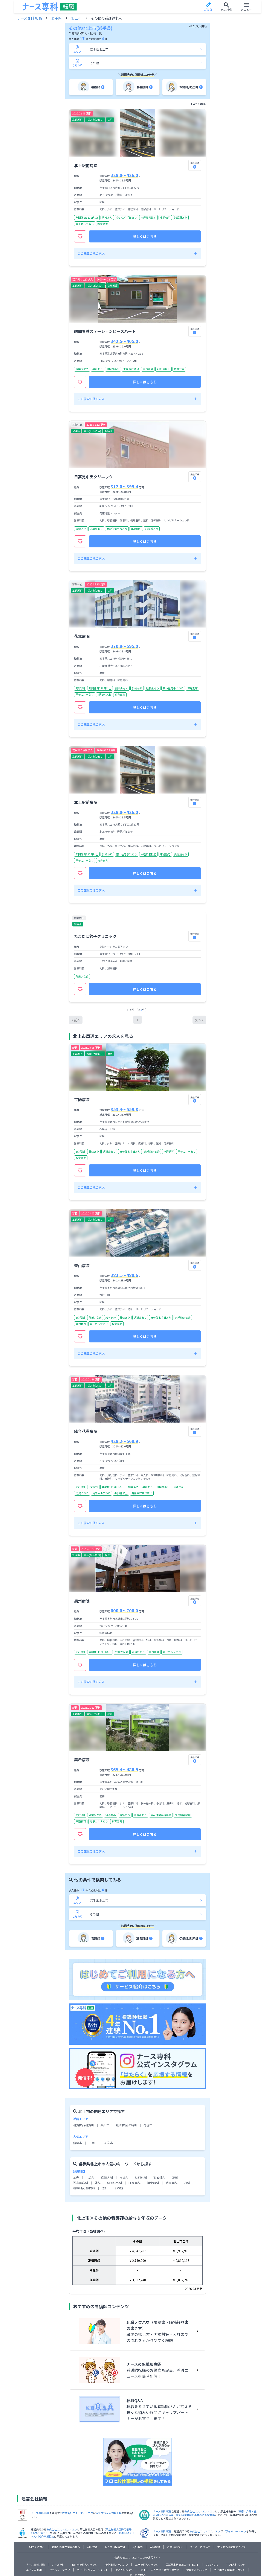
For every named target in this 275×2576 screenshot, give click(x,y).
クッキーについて (200, 2547)
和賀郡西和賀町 (83, 2125)
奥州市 (105, 2125)
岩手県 (56, 18)
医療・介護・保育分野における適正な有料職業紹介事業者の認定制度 (205, 2513)
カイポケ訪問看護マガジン (229, 2569)
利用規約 (92, 2547)
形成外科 (159, 2177)
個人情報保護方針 (115, 2547)
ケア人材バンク (124, 2569)
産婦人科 (107, 2177)
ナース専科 (58, 2564)
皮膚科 (123, 2177)
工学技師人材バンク (147, 2564)
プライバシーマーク (234, 2531)
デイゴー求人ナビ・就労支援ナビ (160, 2569)
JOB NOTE (212, 2564)
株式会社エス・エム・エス (77, 2513)
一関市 (93, 2143)
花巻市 (148, 2125)
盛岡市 (77, 2143)
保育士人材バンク (196, 2569)
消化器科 (153, 2183)
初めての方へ (37, 2547)
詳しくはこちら (145, 236)
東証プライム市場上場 (109, 2513)
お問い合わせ (175, 2547)
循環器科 (171, 2183)
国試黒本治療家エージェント (182, 2564)
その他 (118, 2188)
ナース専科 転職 (29, 18)
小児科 (90, 2177)
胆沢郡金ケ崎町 (126, 2125)
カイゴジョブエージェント (92, 2569)
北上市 (76, 18)
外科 (98, 2183)
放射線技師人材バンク (85, 2564)
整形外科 (141, 2177)
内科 (187, 2183)
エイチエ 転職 (34, 2569)
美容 (76, 2177)
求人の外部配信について (231, 2547)
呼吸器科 (134, 2183)
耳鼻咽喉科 (80, 2183)
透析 (105, 2188)
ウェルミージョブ (59, 2569)
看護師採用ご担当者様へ (66, 2547)
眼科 (175, 2177)
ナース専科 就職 (35, 2564)
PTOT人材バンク (235, 2564)
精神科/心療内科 (84, 2188)
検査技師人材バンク (116, 2564)
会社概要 (137, 2547)
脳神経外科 (114, 2183)
